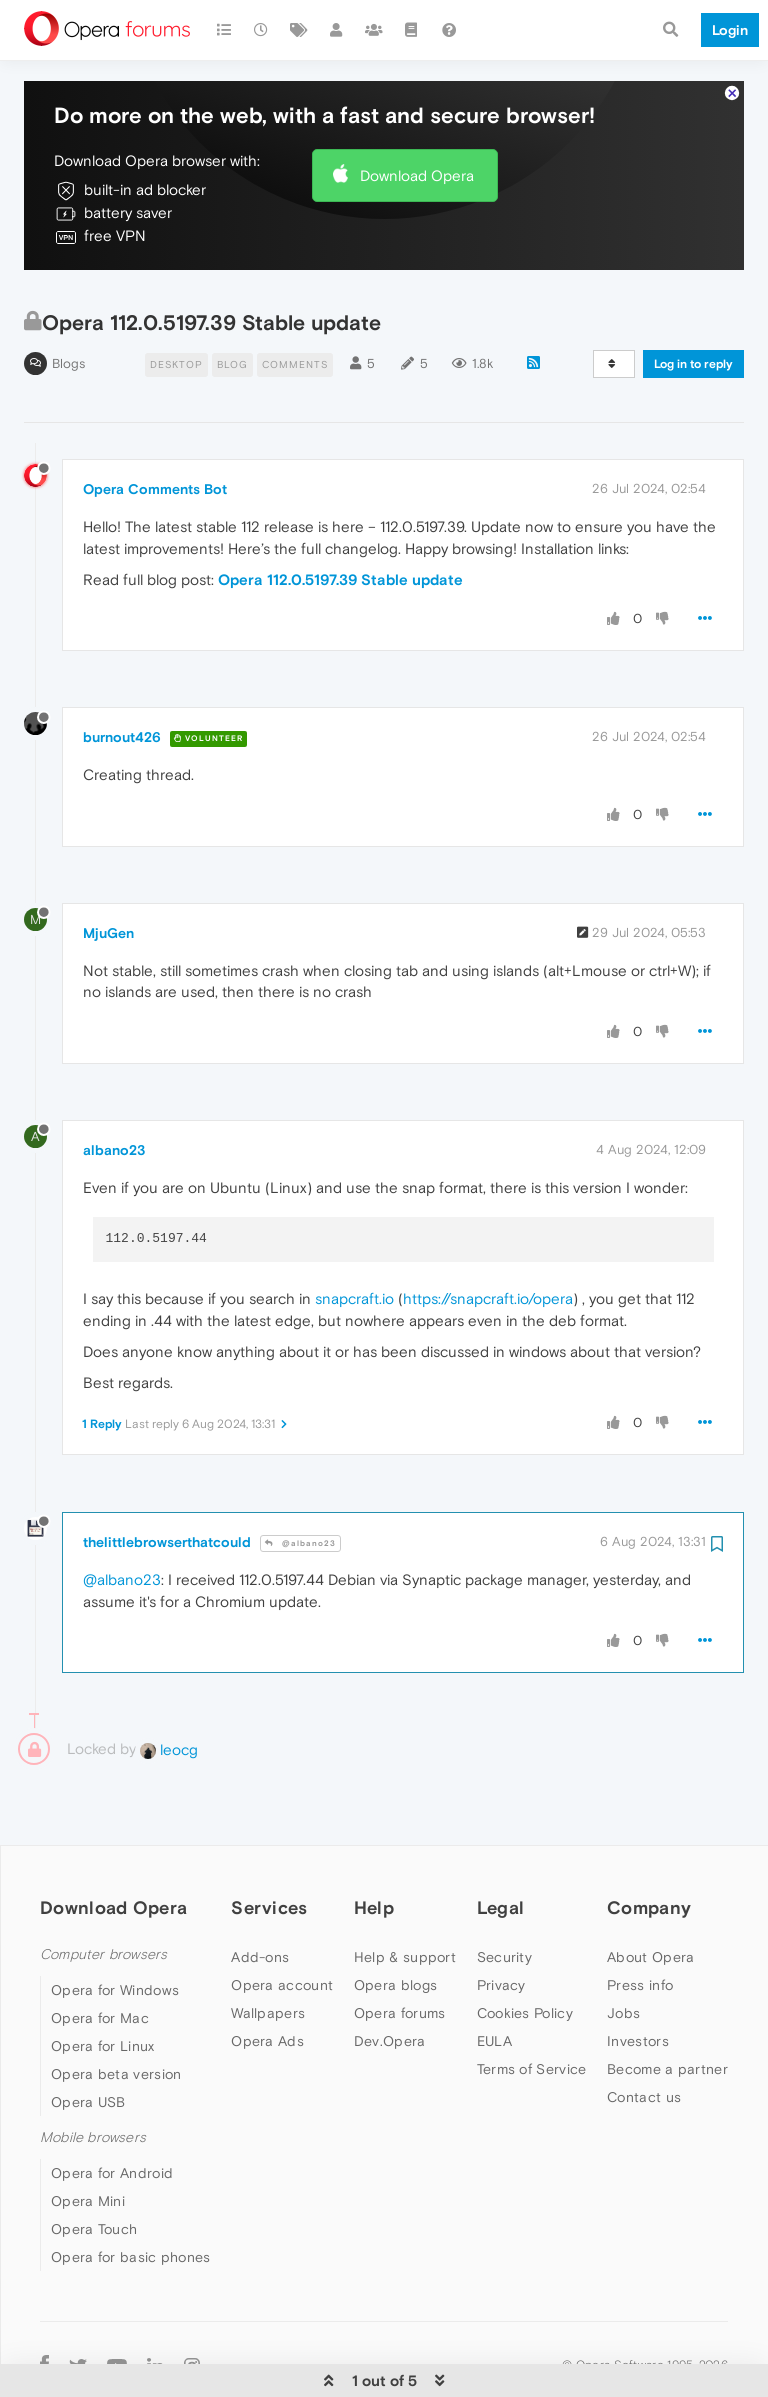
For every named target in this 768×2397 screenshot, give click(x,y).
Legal (501, 1846)
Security (504, 1896)
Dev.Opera (390, 1980)
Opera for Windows (115, 1929)
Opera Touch (94, 2168)
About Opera (650, 1896)
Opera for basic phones (131, 2196)
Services (269, 1846)
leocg (169, 1688)
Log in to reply (693, 303)
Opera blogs (395, 1924)
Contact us (644, 2036)
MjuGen (108, 872)
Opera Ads (267, 1980)
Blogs (68, 302)
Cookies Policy (525, 1952)
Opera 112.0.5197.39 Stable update (340, 518)
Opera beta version (116, 2013)
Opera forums (400, 1952)
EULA (494, 1980)
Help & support (405, 1896)
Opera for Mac (100, 1957)
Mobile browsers (93, 2076)
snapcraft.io (354, 1237)
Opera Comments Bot (155, 428)
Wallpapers (268, 1952)
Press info (640, 1924)
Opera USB (88, 2041)
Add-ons (260, 1896)
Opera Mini (88, 2140)
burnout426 (122, 676)
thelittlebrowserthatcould (167, 1481)
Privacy (501, 1924)
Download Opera (417, 114)
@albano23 (300, 1482)
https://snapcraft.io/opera (488, 1237)
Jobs (623, 1952)
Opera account (282, 1924)
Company (649, 1846)
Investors (638, 1980)
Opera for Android (112, 2112)
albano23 (114, 1089)
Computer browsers (103, 1893)
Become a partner (667, 2008)
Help (374, 1846)
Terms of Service (532, 2008)
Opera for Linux (103, 1985)
